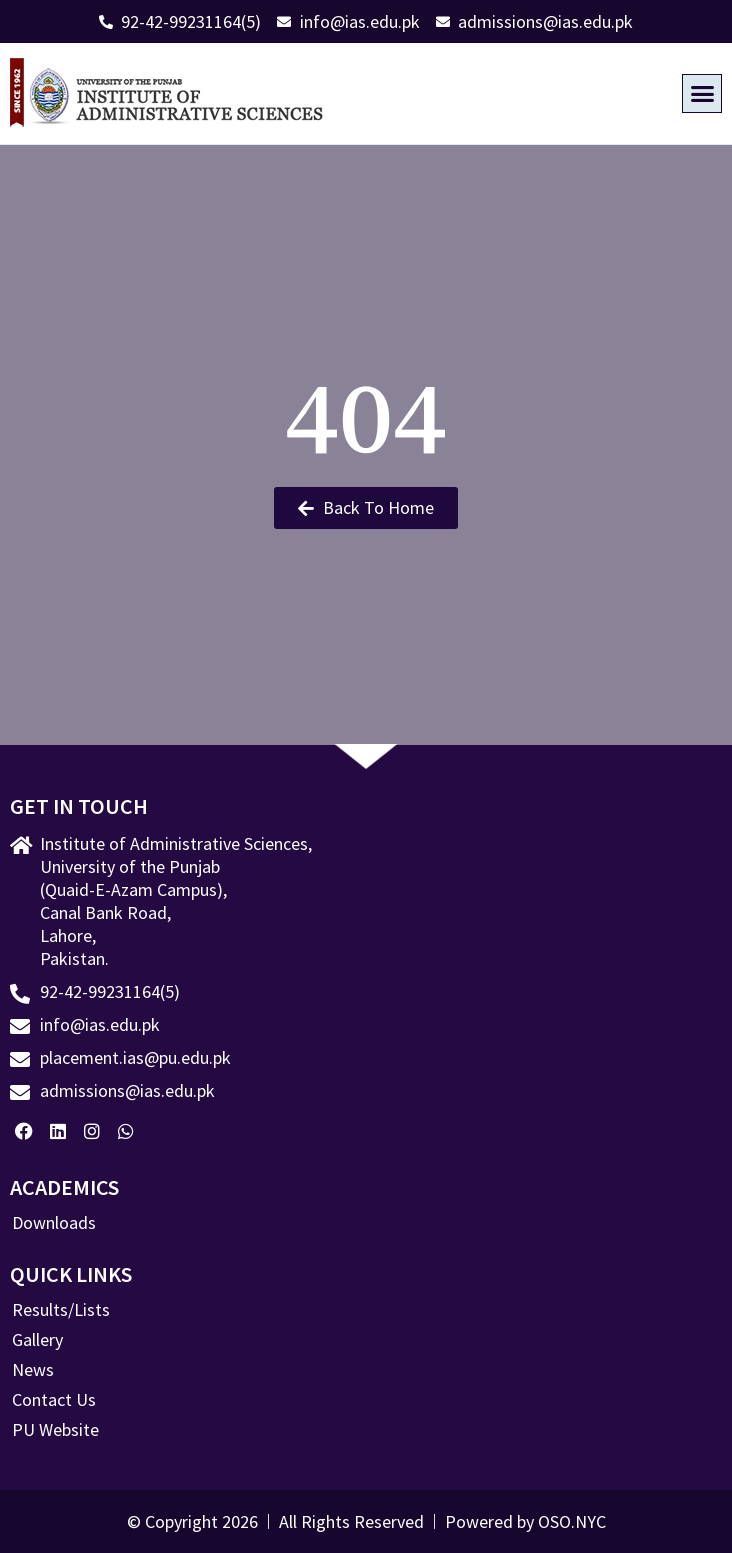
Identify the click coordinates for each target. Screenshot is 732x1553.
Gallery (37, 1340)
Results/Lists (61, 1310)
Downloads (54, 1223)
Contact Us (54, 1400)
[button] (702, 94)
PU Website (55, 1430)
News (33, 1370)
